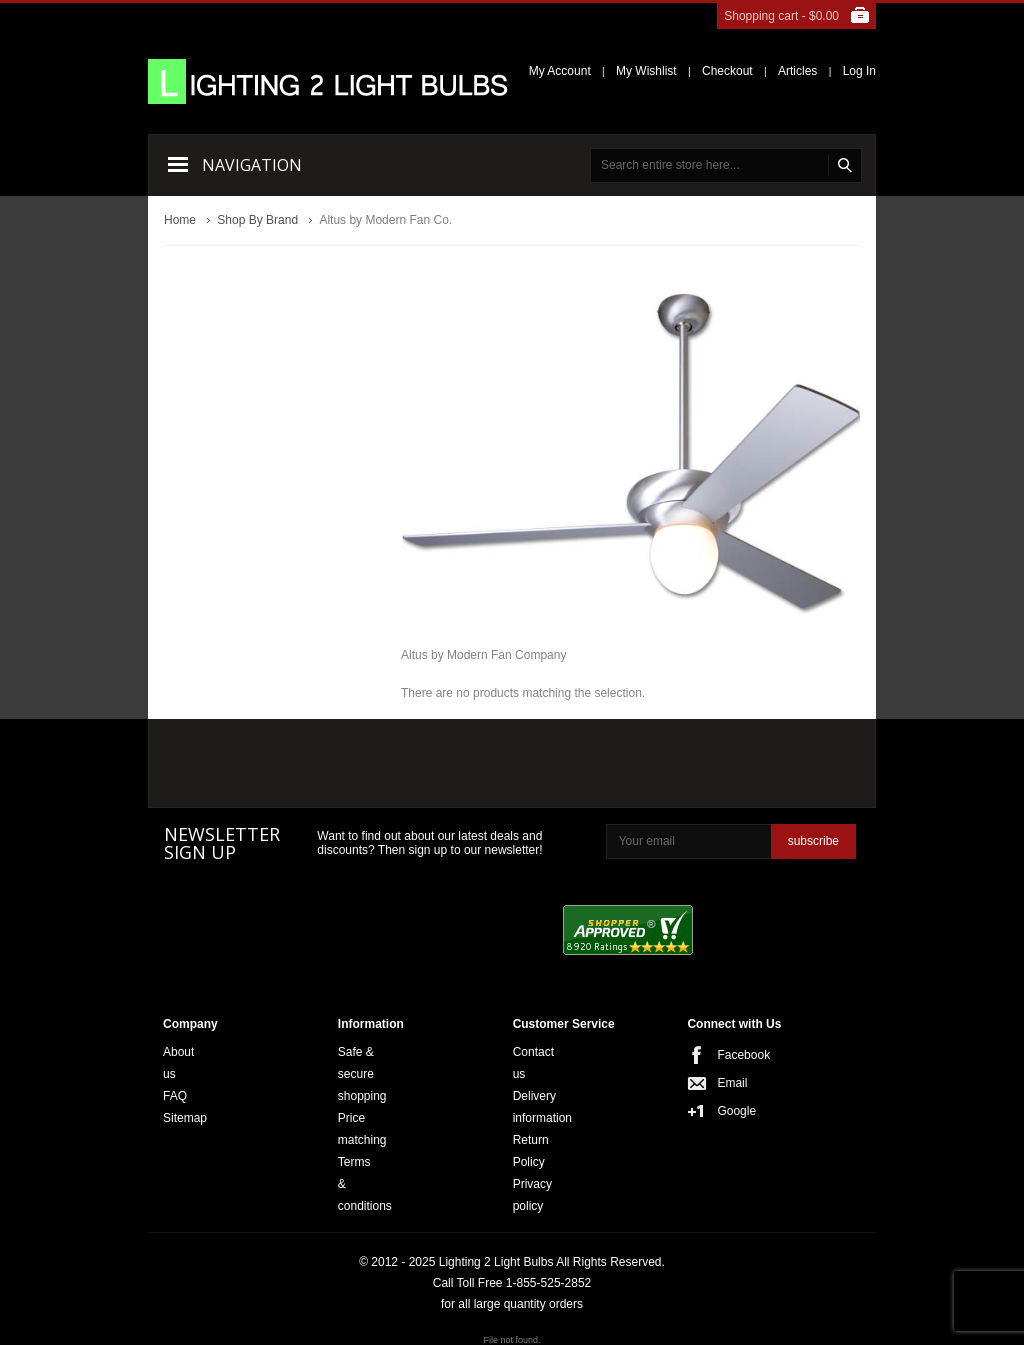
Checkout (727, 71)
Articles (797, 71)
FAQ (175, 1096)
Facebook (723, 1055)
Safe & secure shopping (362, 1074)
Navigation (252, 165)
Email (723, 1083)
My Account (560, 71)
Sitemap (185, 1118)
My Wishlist (646, 71)
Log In (859, 71)
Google (723, 1111)
